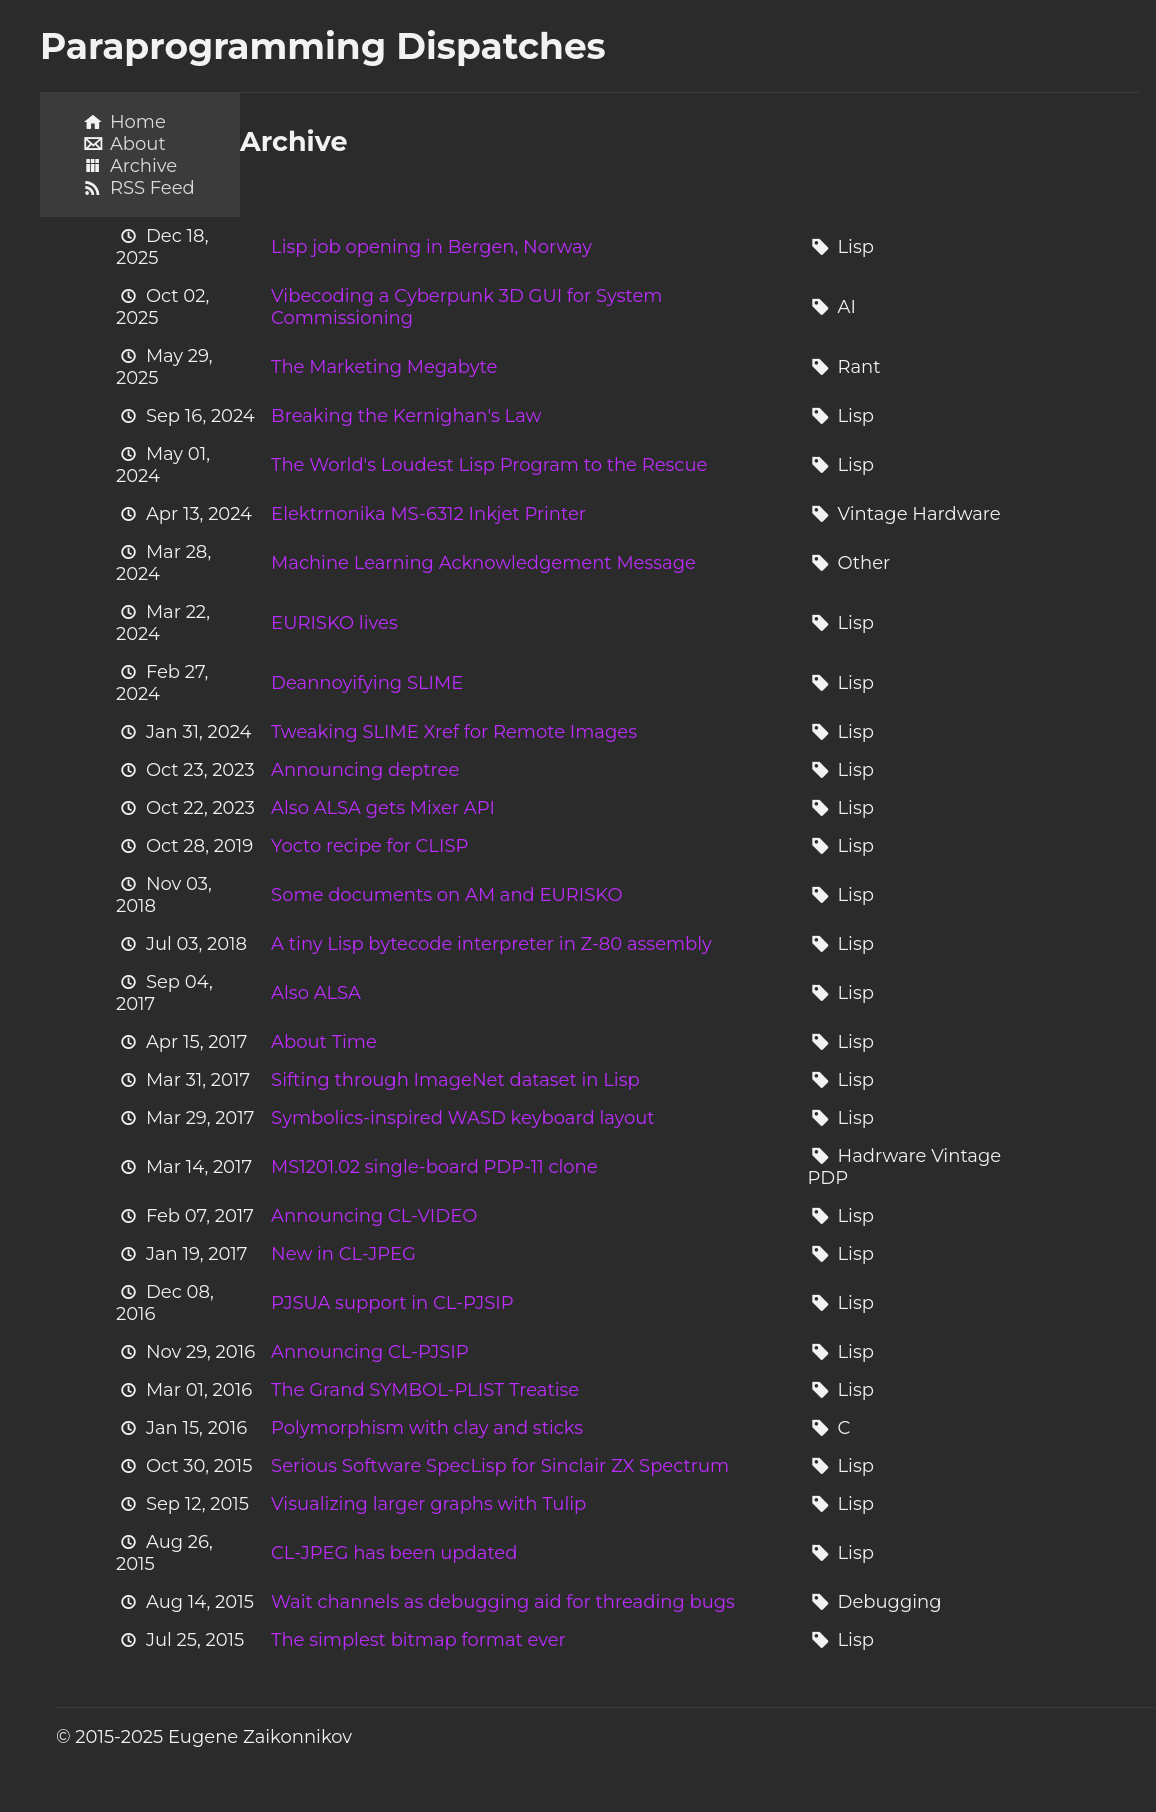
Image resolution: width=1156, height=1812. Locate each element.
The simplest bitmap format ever (418, 1640)
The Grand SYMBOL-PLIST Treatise (425, 1390)
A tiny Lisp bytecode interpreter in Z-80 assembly (491, 944)
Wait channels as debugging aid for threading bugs (503, 1602)
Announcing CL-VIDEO (374, 1216)
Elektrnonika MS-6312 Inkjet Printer (428, 514)
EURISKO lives (334, 623)
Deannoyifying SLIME (367, 683)
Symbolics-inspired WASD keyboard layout (463, 1118)
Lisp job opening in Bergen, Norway (431, 247)
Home (138, 122)
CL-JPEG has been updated (394, 1553)
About (138, 144)
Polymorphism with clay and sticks (427, 1428)
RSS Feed (152, 188)
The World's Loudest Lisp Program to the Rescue (489, 465)
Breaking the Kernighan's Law (406, 416)
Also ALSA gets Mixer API (383, 808)
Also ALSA (316, 993)
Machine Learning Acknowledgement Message (483, 563)
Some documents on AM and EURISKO (446, 895)
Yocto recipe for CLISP (369, 846)
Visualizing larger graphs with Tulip (428, 1504)
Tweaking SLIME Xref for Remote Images (454, 732)
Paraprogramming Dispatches (323, 46)
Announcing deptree (365, 770)
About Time (324, 1042)
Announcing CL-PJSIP (370, 1352)
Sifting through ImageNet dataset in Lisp (455, 1080)
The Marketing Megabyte (384, 367)
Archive (143, 166)
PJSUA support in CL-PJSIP (392, 1303)
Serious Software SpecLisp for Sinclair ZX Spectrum (500, 1466)
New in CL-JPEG (343, 1254)
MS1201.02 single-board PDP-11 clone (434, 1167)
